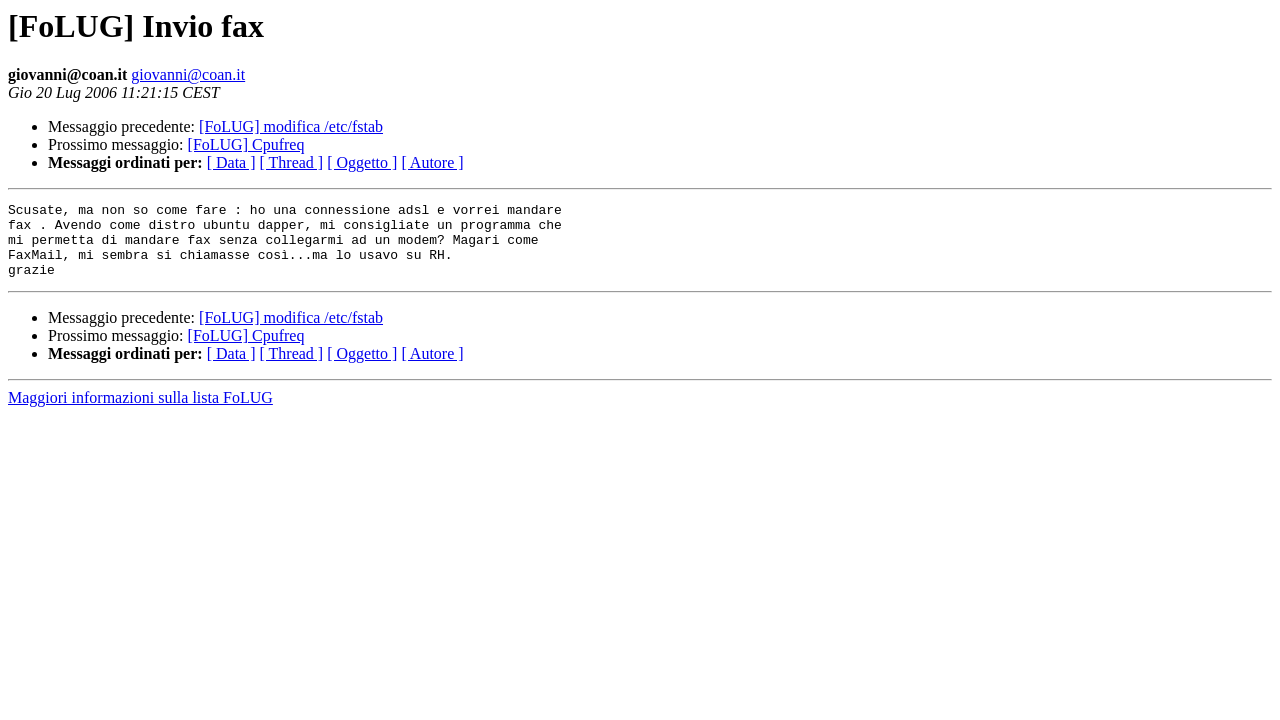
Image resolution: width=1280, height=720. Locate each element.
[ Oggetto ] (362, 162)
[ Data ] (231, 162)
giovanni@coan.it (188, 74)
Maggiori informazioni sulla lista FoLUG (140, 412)
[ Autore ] (432, 162)
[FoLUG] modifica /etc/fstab (291, 126)
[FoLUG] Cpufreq (246, 144)
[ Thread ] (292, 162)
